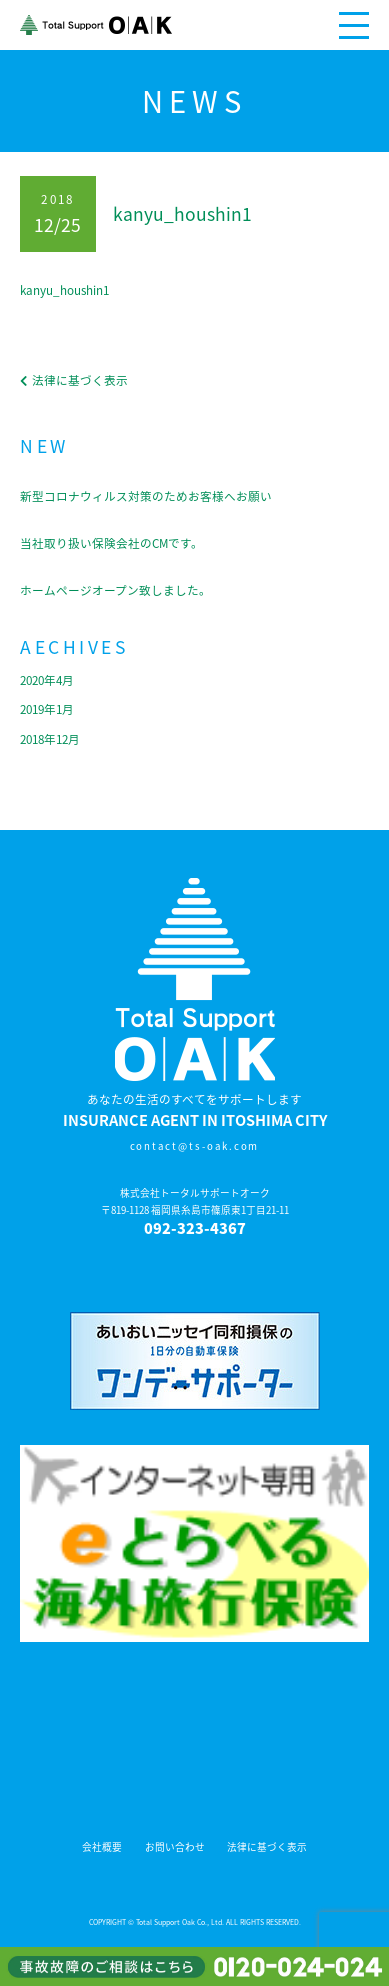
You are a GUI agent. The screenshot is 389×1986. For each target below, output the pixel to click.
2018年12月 (50, 739)
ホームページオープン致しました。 (115, 590)
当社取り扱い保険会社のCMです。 (111, 543)
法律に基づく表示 (267, 1847)
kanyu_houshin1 (64, 290)
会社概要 (102, 1847)
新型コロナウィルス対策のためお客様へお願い (146, 496)
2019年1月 (47, 709)
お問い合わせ (175, 1847)
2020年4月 (47, 680)
